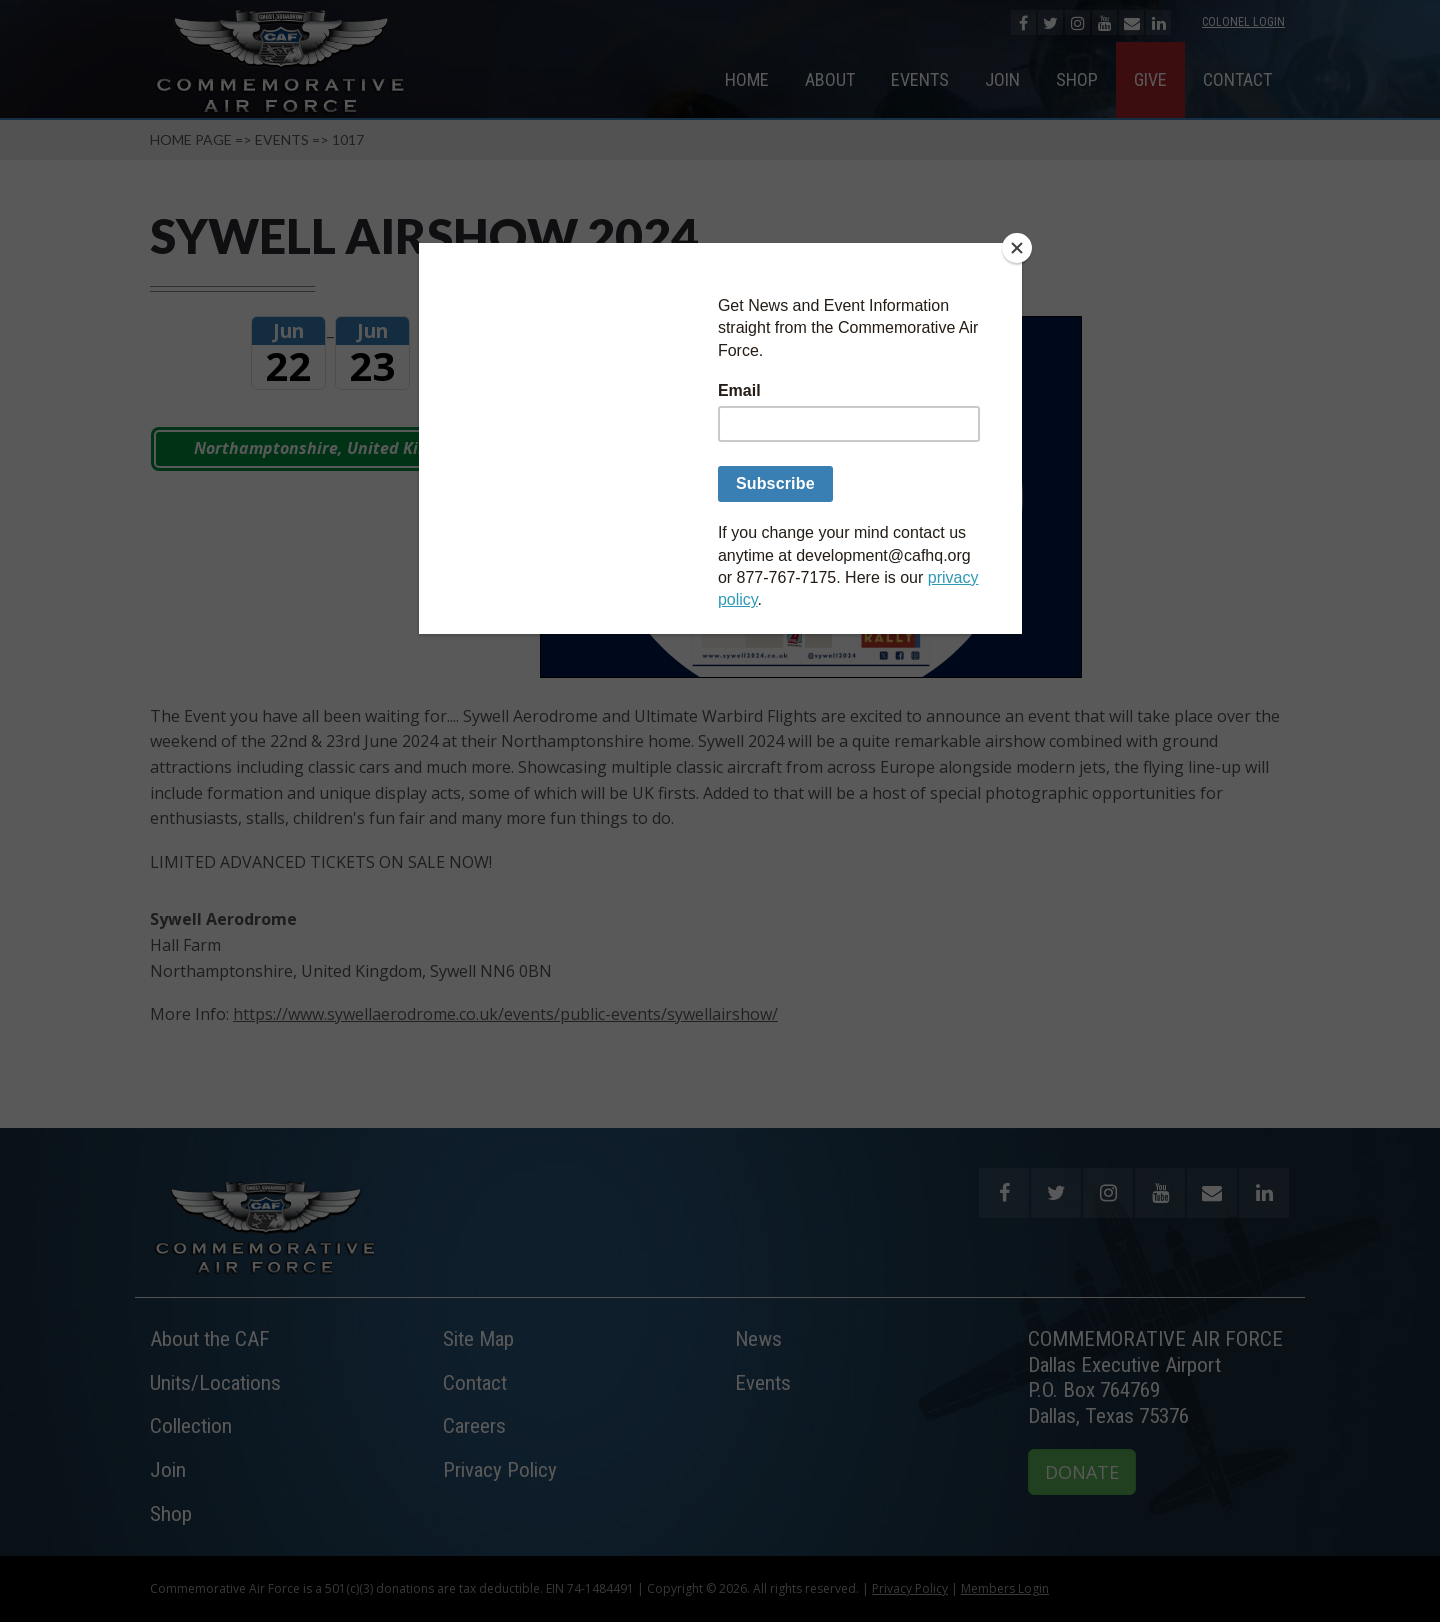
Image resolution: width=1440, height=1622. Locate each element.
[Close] (1017, 248)
